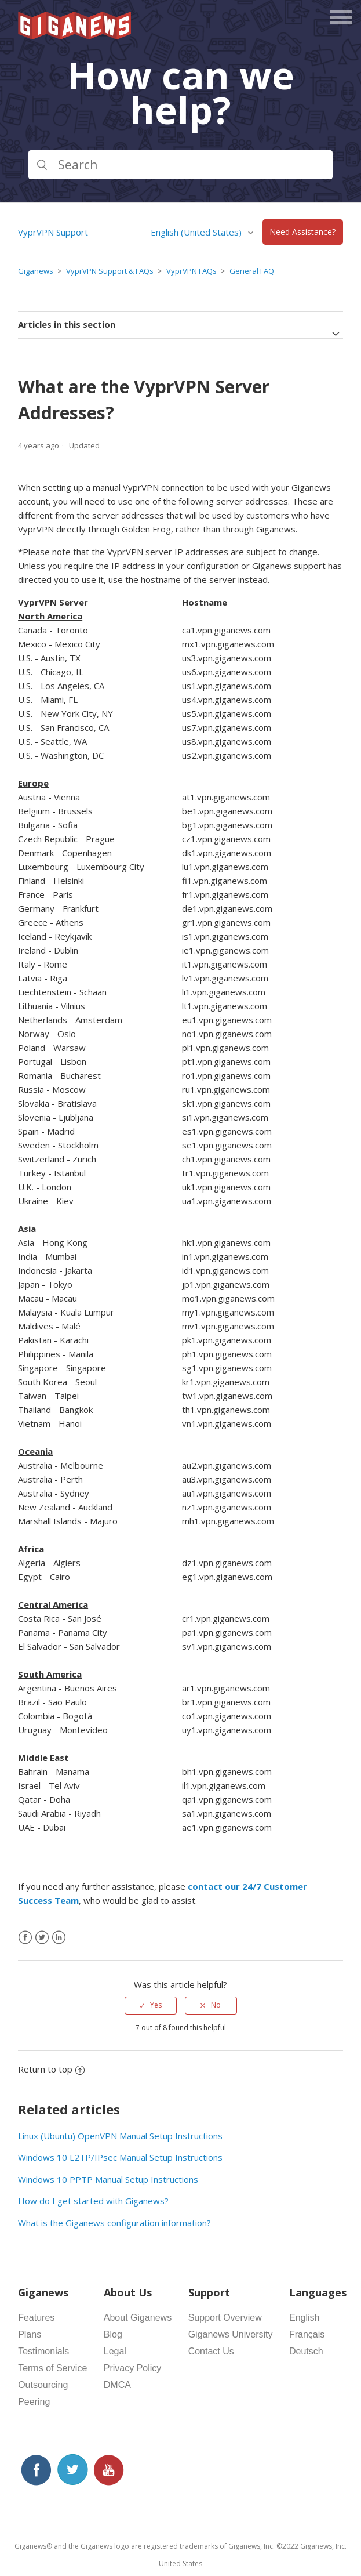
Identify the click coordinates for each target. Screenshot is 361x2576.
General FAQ (251, 271)
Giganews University (230, 2334)
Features (36, 2318)
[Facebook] (25, 1937)
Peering (34, 2402)
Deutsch (306, 2351)
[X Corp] (42, 1937)
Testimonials (43, 2351)
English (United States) (197, 232)
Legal (115, 2351)
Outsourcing (43, 2385)
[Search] (180, 164)
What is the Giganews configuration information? (114, 2223)
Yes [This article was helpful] (156, 2005)
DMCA (117, 2385)
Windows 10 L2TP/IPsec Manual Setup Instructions (120, 2157)
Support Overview (225, 2318)
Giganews (35, 271)
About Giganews (138, 2318)
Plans (29, 2334)
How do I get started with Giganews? (93, 2201)
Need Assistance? (302, 232)
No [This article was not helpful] (216, 2005)
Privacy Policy (133, 2368)
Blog (113, 2334)
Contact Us (211, 2351)
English (304, 2318)
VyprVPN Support (53, 232)
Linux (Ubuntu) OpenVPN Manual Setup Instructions (120, 2136)
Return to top (51, 2069)
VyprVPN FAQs (191, 271)
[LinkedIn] (59, 1937)
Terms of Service (52, 2368)
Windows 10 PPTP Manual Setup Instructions (108, 2179)
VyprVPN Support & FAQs (110, 271)
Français (306, 2334)
